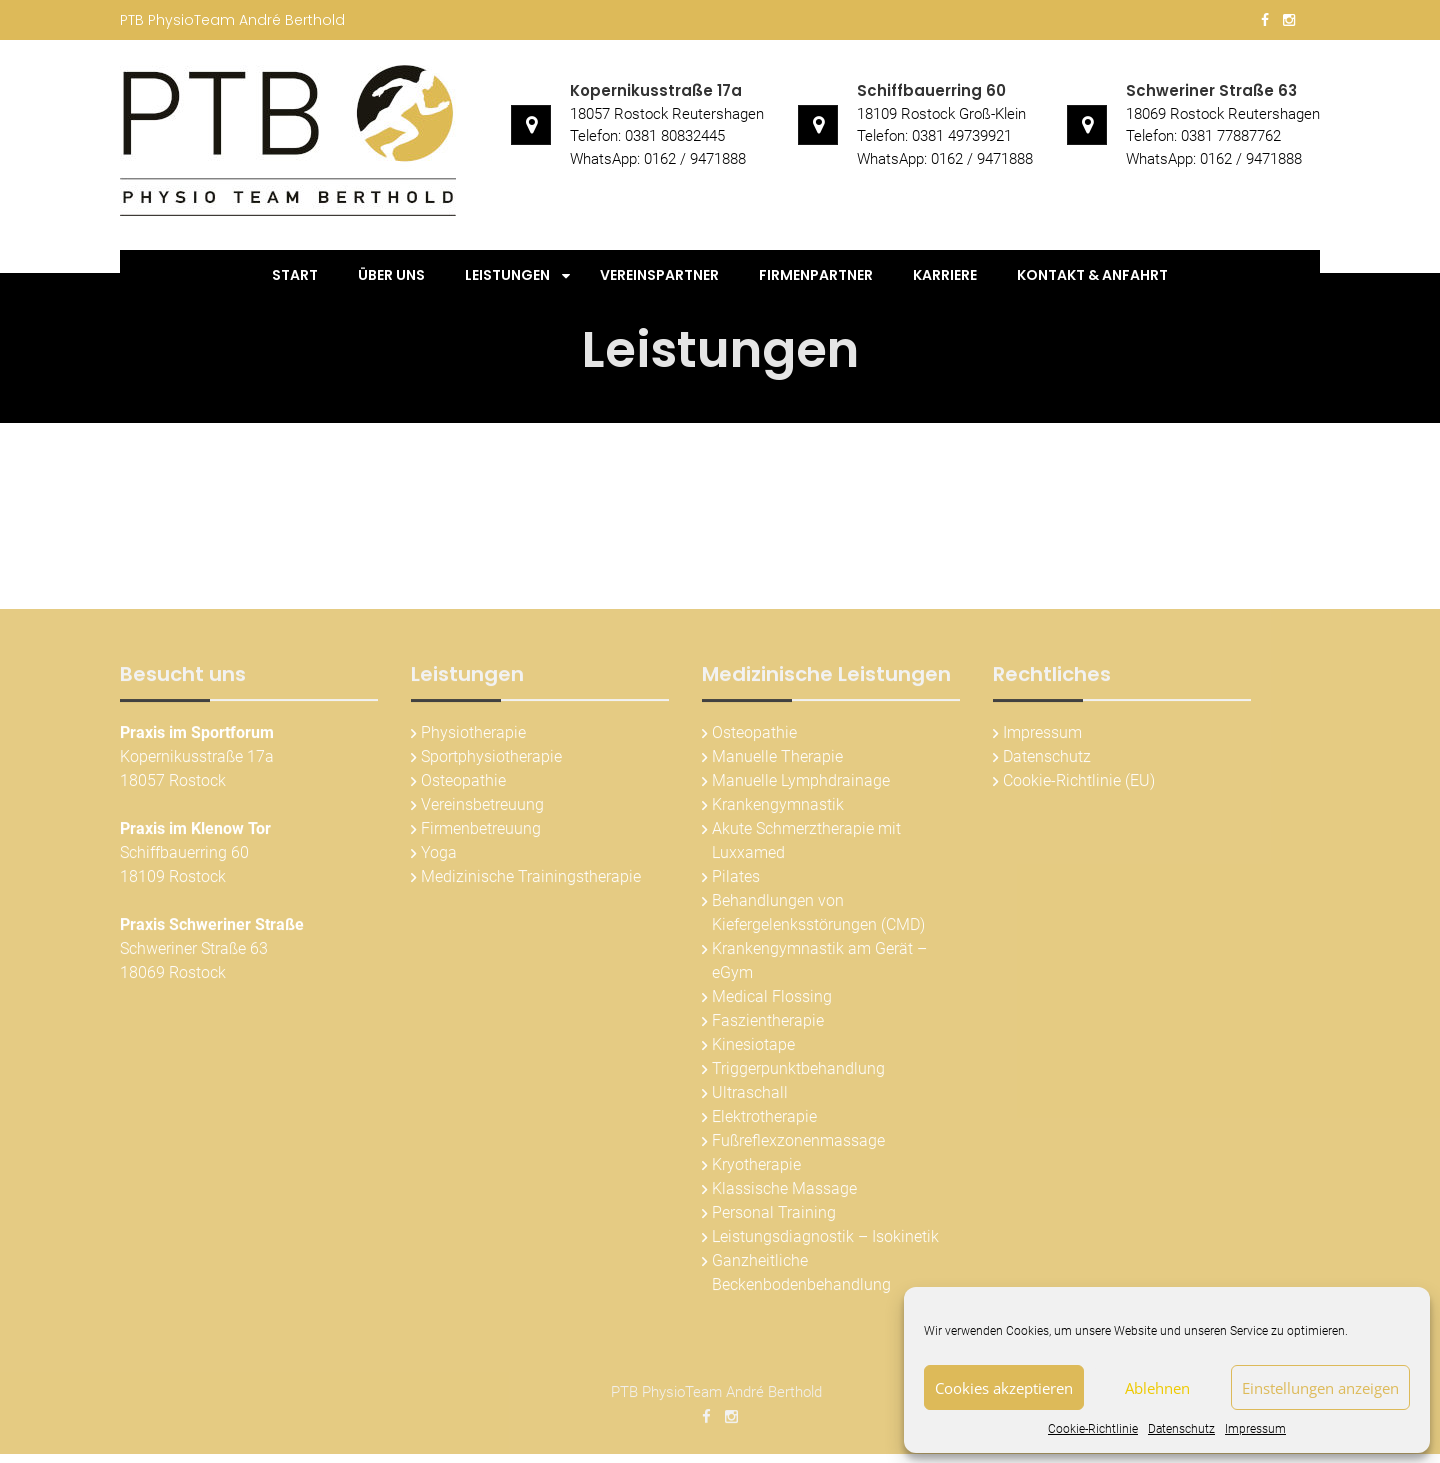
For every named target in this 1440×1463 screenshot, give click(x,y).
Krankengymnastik (778, 807)
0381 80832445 (675, 136)
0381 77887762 (1231, 136)
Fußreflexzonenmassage (798, 1143)
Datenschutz (1181, 1429)
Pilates (736, 879)
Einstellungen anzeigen (1320, 1388)
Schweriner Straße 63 (1211, 90)
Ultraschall (750, 1095)
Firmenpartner (816, 275)
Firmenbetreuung (481, 831)
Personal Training (774, 1215)
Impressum (1255, 1429)
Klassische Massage (784, 1191)
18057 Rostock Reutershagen (667, 114)
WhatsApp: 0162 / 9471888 (658, 159)
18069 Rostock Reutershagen (1223, 114)
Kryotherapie (756, 1167)
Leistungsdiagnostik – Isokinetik (825, 1239)
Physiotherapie (473, 735)
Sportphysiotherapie (491, 759)
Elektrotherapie (764, 1119)
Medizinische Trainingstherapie (531, 879)
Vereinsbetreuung (482, 807)
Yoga (439, 855)
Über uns (391, 275)
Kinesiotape (753, 1047)
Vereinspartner (659, 275)
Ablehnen (1157, 1388)
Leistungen (507, 275)
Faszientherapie (768, 1023)
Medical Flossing (772, 999)
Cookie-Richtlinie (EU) (1079, 783)
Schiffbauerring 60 (931, 90)
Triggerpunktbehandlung (798, 1071)
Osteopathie (463, 783)
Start (295, 275)
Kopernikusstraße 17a (656, 90)
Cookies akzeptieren (1004, 1388)
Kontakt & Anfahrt (1092, 275)
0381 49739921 (962, 136)
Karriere (945, 275)
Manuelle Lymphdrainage (801, 783)
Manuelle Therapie (777, 759)
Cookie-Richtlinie (1093, 1429)
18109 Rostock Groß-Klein (941, 114)
